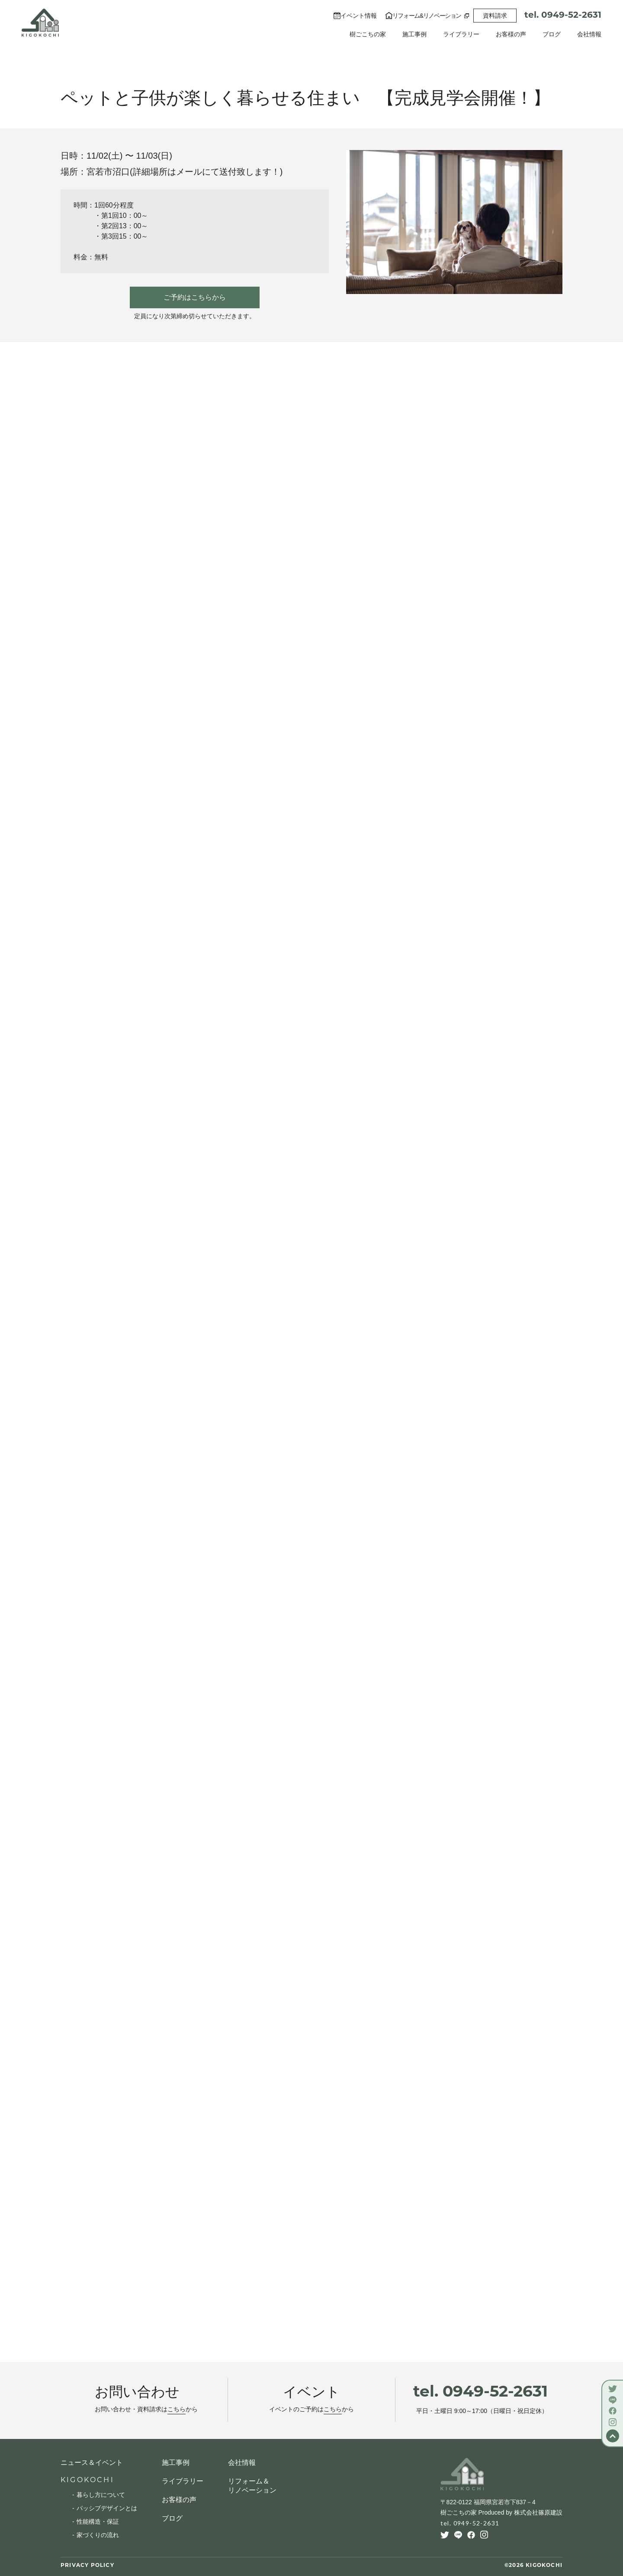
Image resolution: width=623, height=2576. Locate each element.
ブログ (552, 34)
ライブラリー (461, 34)
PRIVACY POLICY (87, 2565)
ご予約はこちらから (195, 297)
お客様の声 (511, 34)
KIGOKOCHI (87, 2480)
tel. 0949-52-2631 (562, 15)
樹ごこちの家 (368, 34)
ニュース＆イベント (92, 2462)
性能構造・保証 (98, 2521)
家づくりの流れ (98, 2534)
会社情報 (589, 34)
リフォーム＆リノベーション (252, 2485)
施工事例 (414, 34)
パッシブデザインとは (107, 2508)
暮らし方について (101, 2494)
